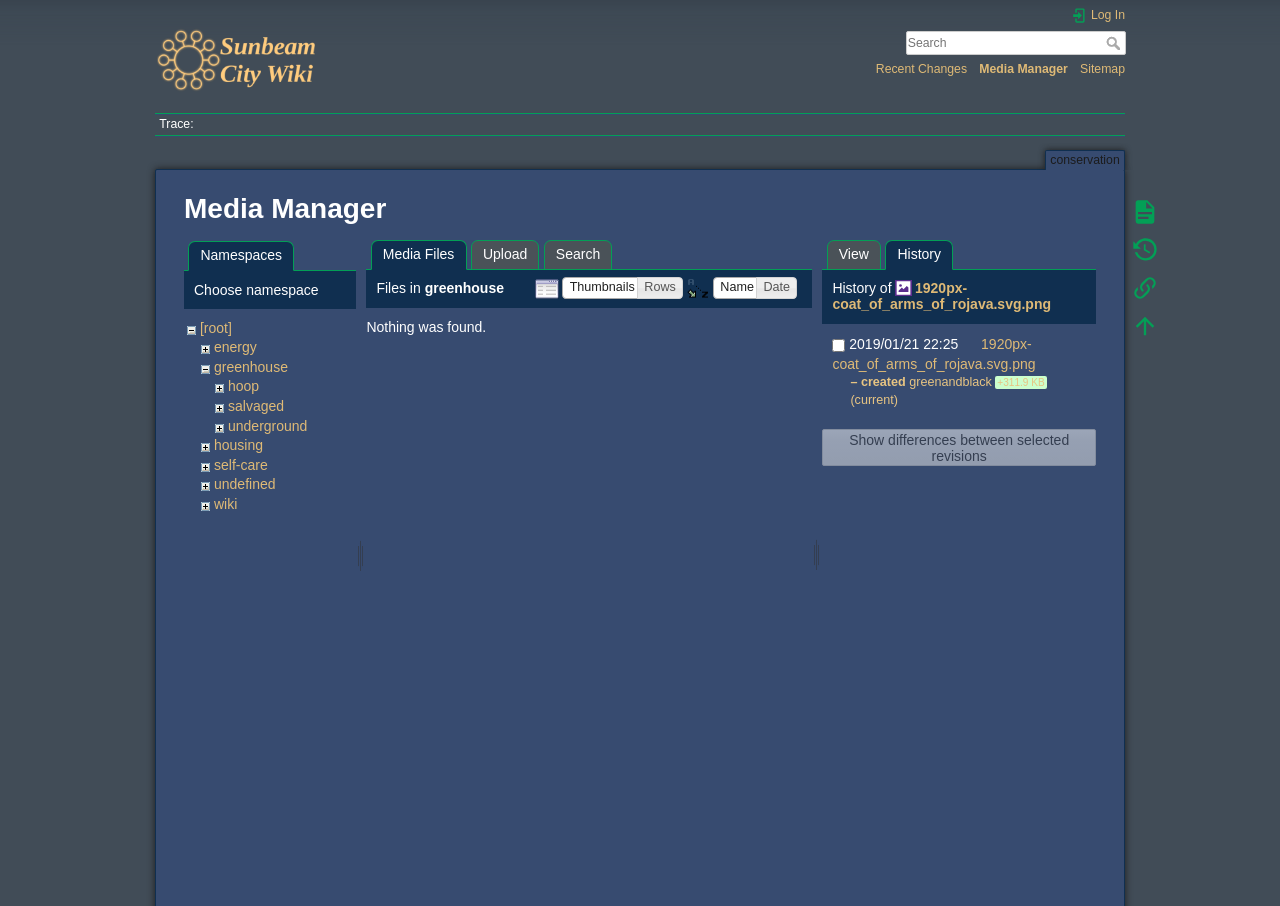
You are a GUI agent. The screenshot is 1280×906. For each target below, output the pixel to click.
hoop (243, 386)
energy (235, 347)
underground (267, 426)
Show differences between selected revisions (959, 448)
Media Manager (1023, 69)
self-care (241, 465)
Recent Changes (921, 69)
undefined (245, 484)
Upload (505, 254)
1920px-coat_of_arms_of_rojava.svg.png (941, 296)
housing (238, 445)
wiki (225, 504)
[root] (216, 328)
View (854, 254)
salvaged (256, 406)
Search (1115, 43)
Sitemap (1102, 69)
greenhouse (251, 367)
